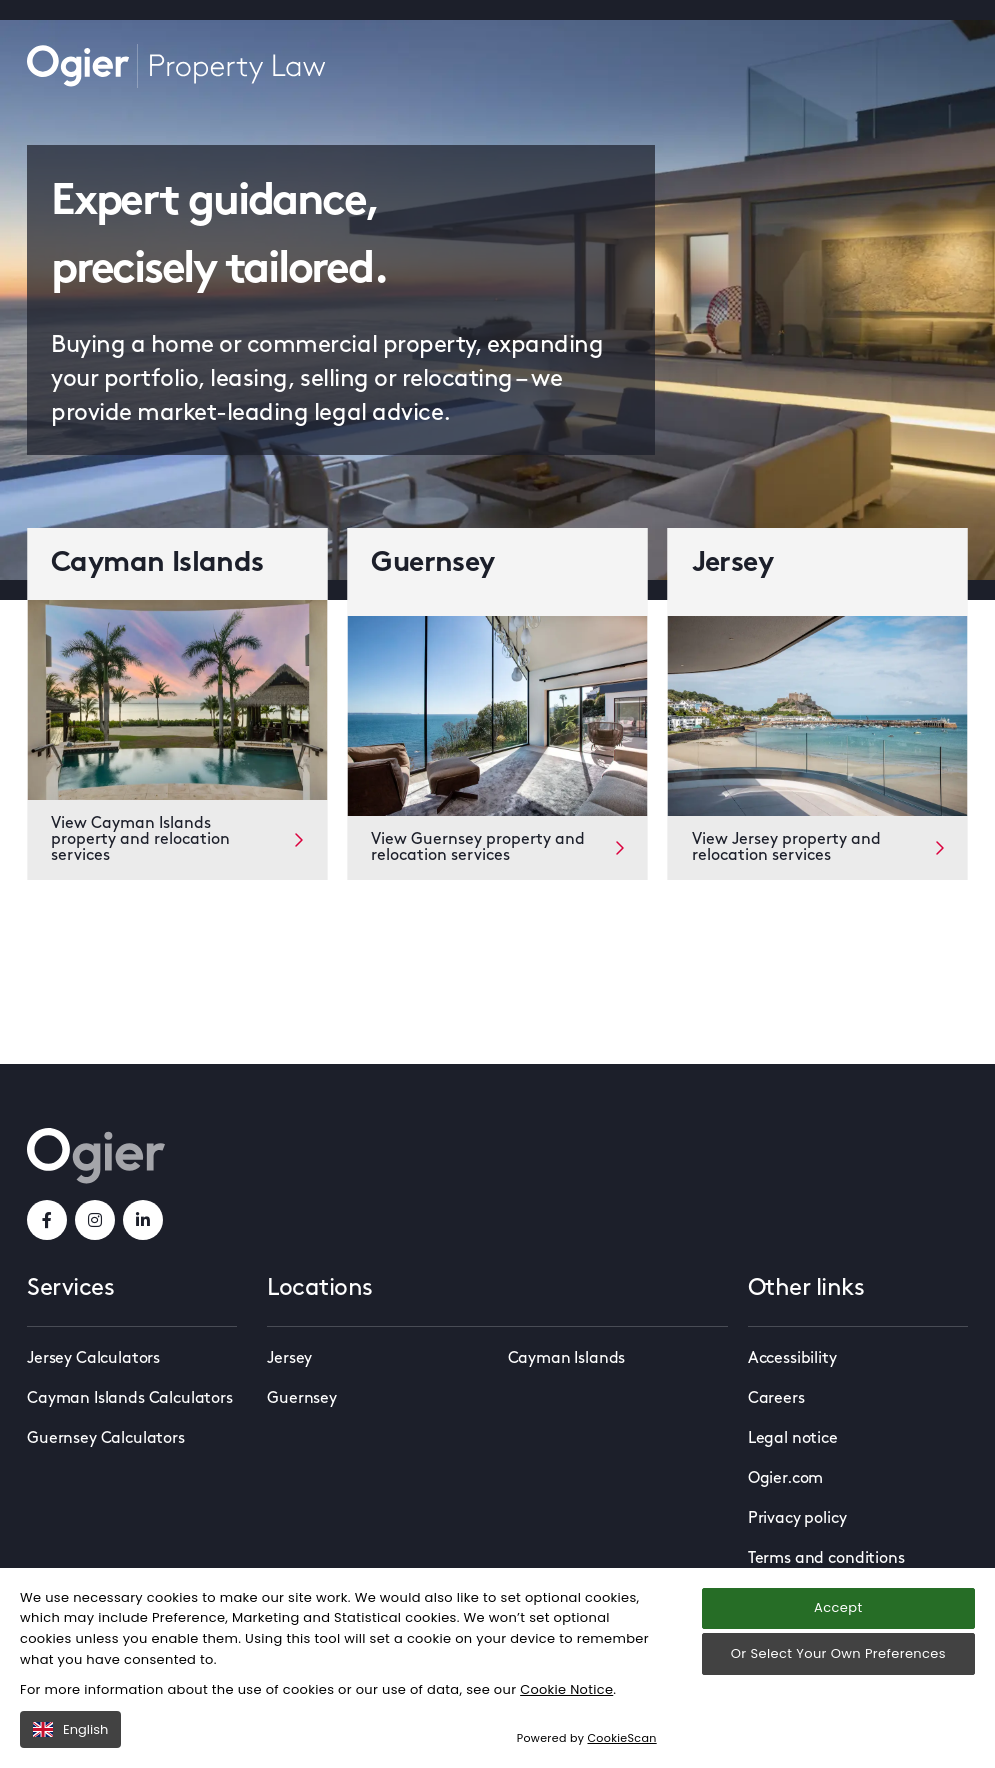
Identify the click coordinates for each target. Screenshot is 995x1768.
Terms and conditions (826, 1559)
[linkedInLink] (143, 1220)
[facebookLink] (47, 1220)
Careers (776, 1399)
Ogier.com (786, 1479)
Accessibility (792, 1359)
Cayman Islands (567, 1359)
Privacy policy (797, 1519)
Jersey (289, 1359)
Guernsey (302, 1399)
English (70, 1747)
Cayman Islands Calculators (130, 1399)
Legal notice (793, 1439)
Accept (838, 1626)
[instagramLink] (95, 1220)
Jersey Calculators (93, 1359)
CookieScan (622, 1757)
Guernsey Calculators (106, 1439)
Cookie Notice (567, 1707)
